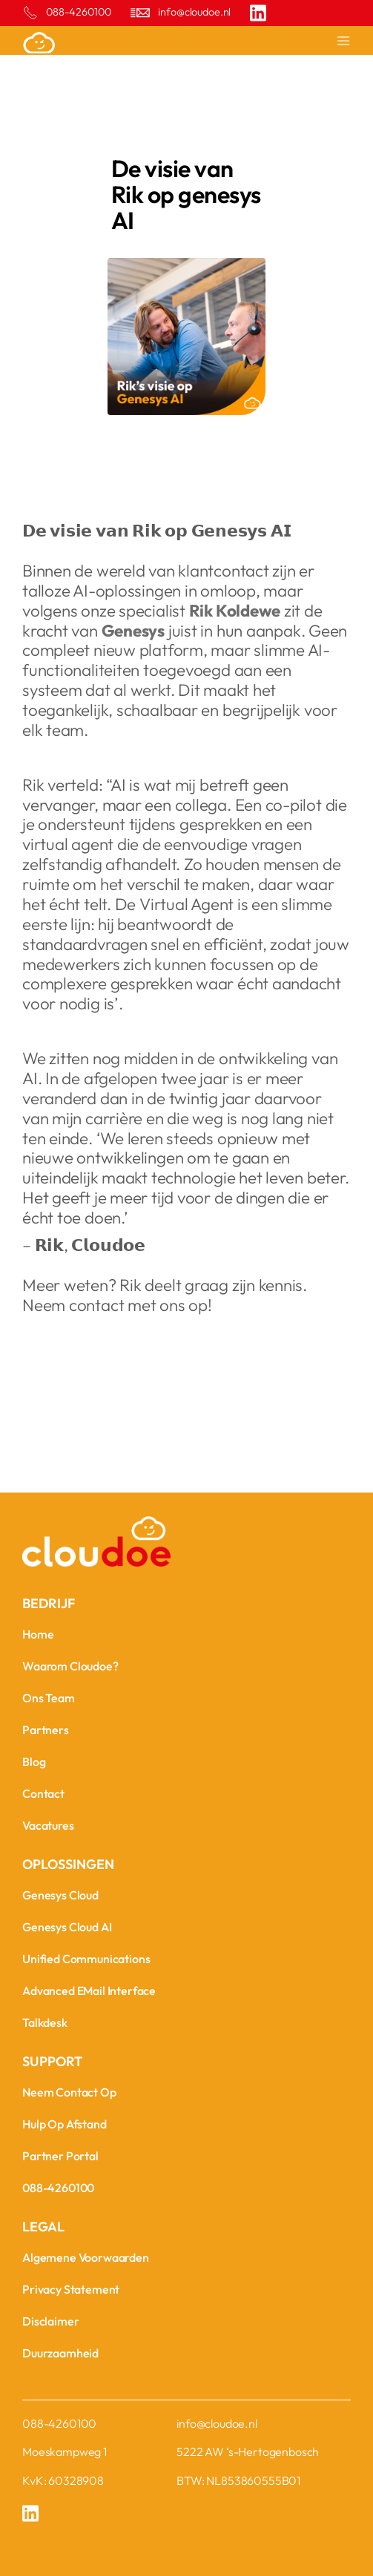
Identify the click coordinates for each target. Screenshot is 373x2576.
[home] (96, 42)
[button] (337, 42)
